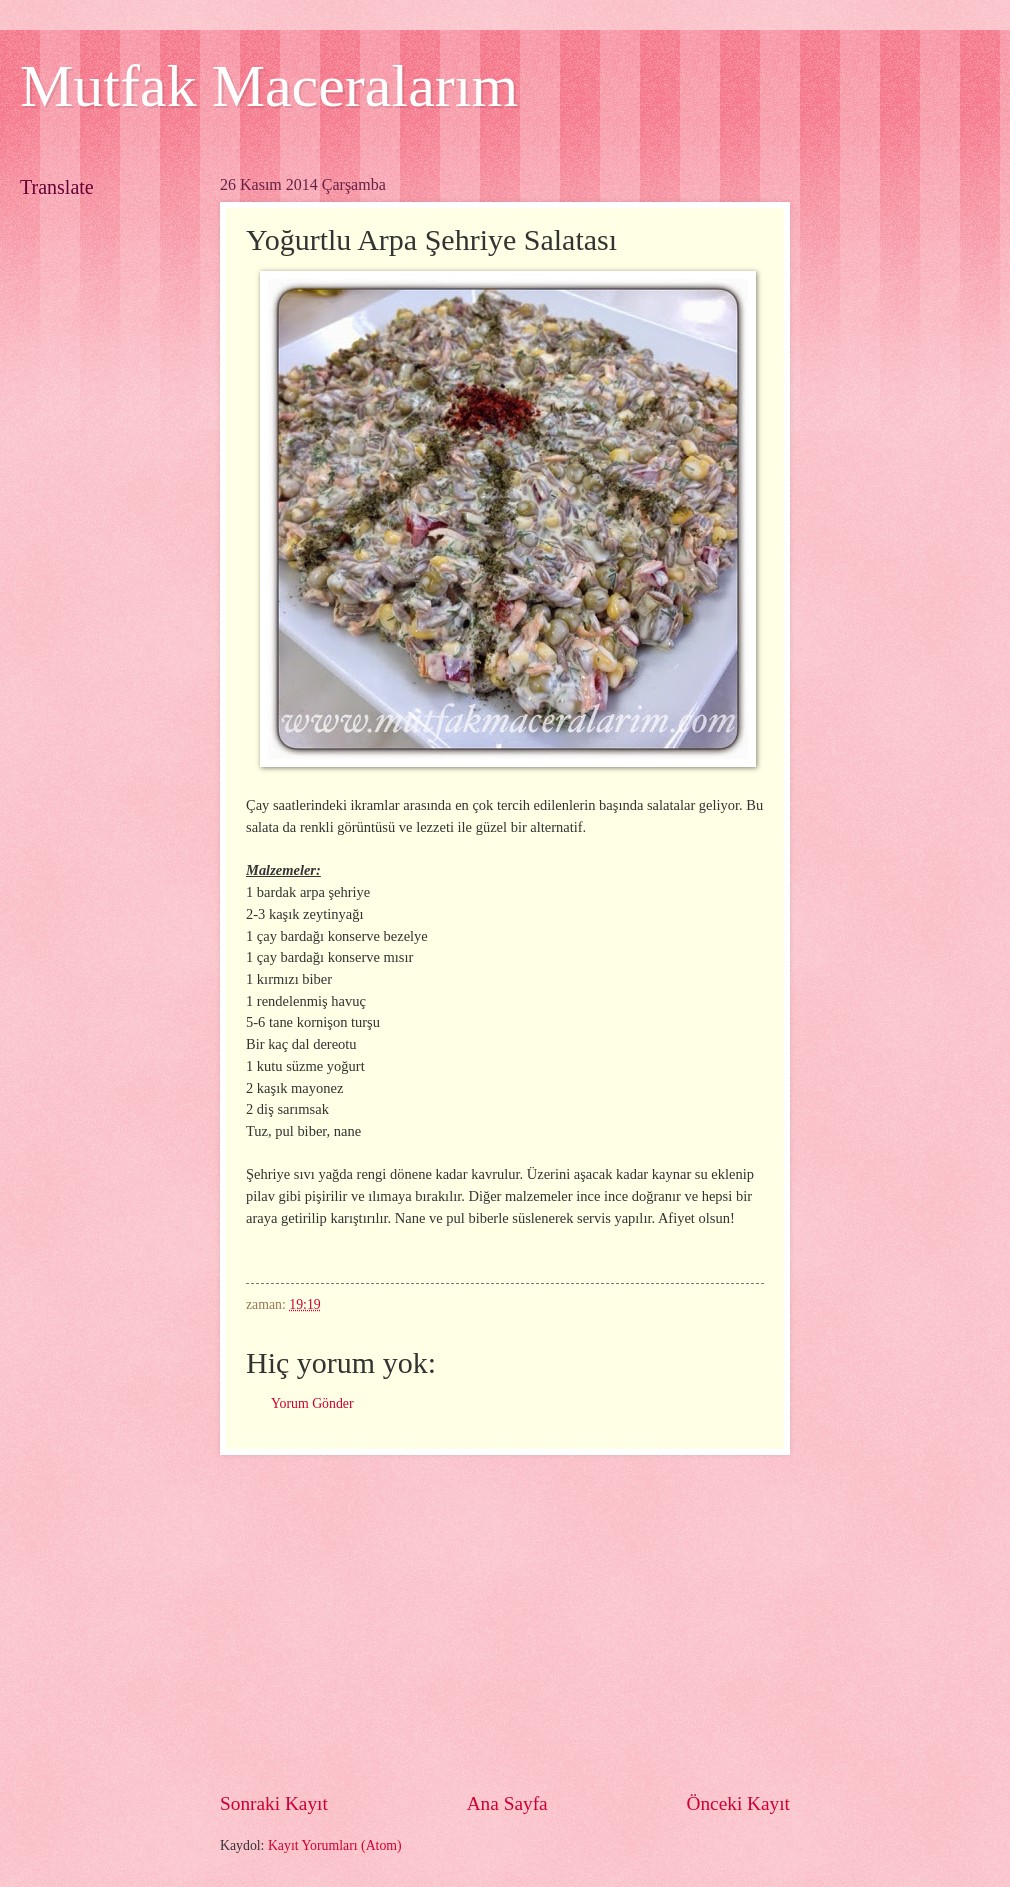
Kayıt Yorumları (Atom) (335, 1845)
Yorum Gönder (312, 1403)
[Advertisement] (505, 1623)
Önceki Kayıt (738, 1803)
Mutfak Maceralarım (269, 86)
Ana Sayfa (507, 1803)
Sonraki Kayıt (274, 1803)
